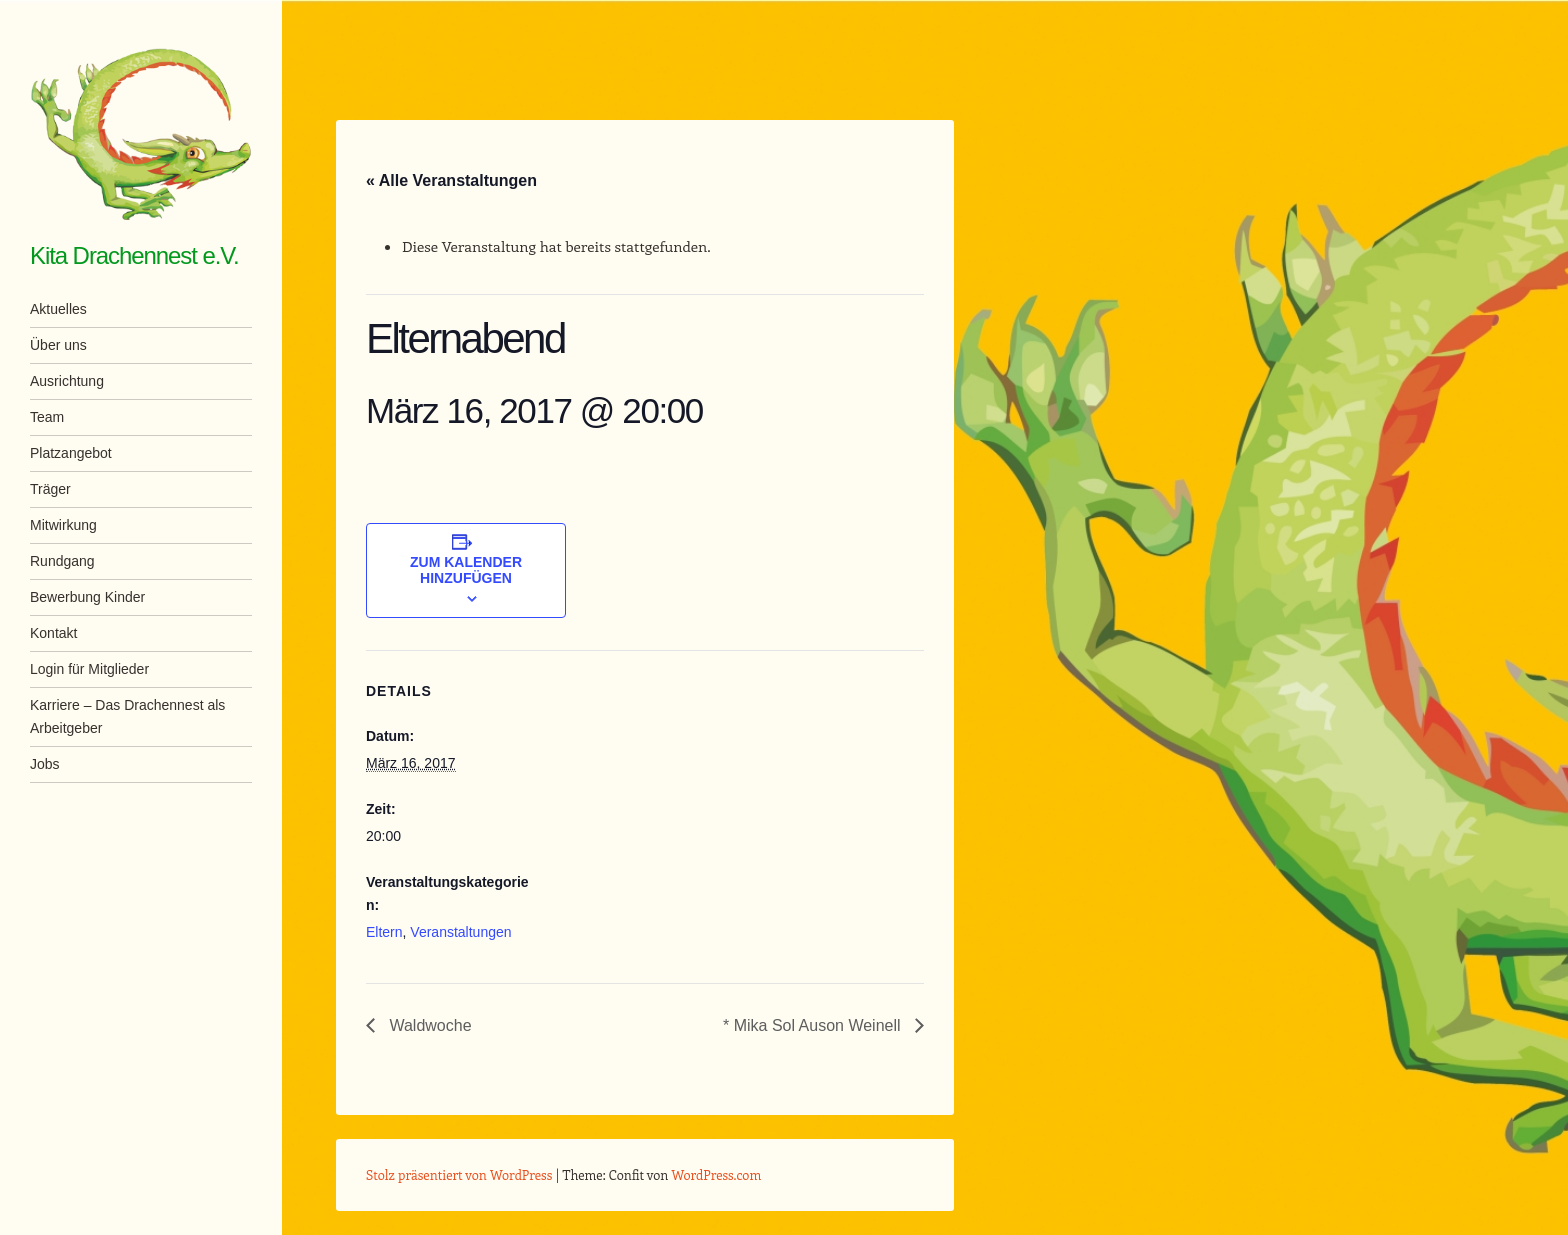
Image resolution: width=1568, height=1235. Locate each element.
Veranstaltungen (460, 932)
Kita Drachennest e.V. (134, 255)
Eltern (384, 932)
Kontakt (53, 633)
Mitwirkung (63, 525)
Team (47, 417)
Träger (50, 489)
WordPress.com (717, 1174)
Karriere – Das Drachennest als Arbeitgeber (127, 716)
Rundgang (62, 561)
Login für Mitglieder (89, 669)
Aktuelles (58, 309)
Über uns (58, 345)
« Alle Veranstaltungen (451, 180)
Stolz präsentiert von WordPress (459, 1174)
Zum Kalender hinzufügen (466, 570)
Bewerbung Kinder (87, 597)
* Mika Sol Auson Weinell (814, 1025)
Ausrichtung (67, 381)
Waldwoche (428, 1025)
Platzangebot (71, 453)
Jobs (45, 764)
